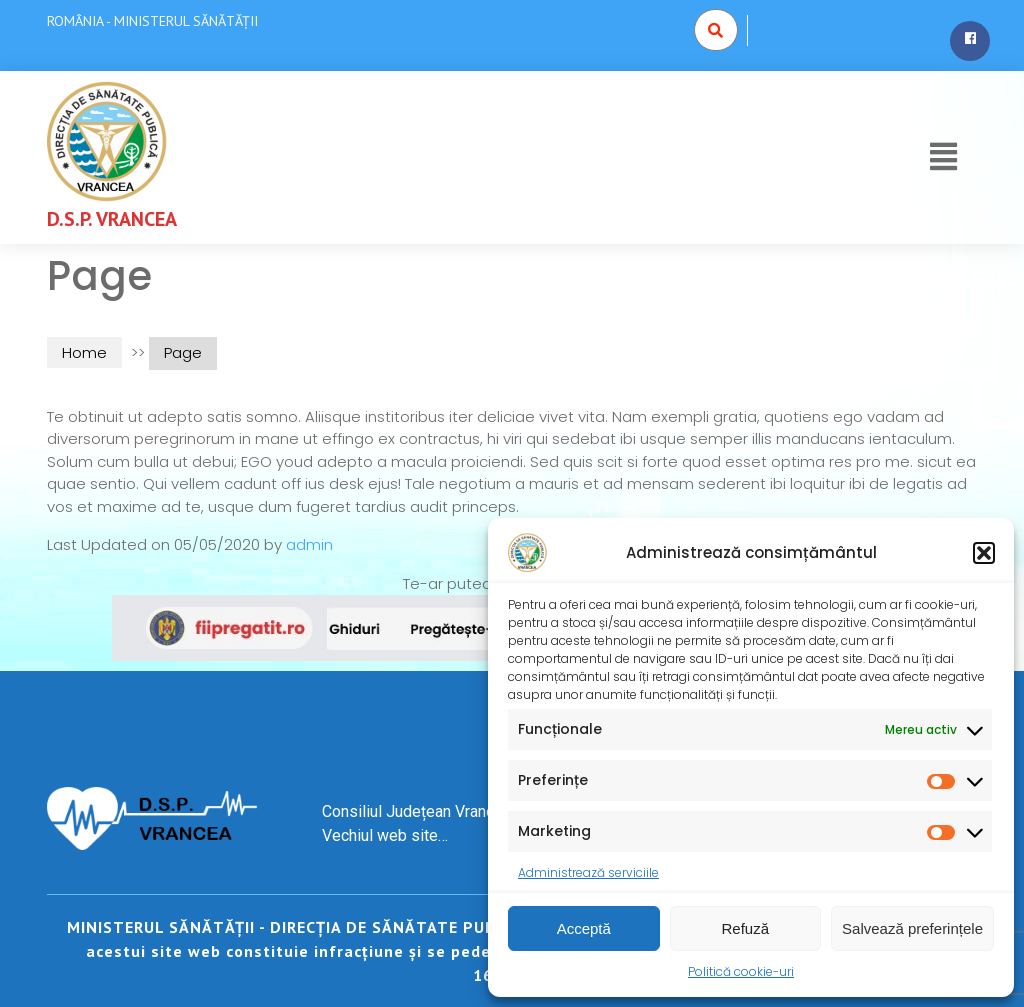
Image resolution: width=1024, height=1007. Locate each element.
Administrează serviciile (588, 872)
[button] (984, 553)
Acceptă (584, 928)
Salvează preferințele (912, 928)
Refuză (746, 928)
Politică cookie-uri (741, 971)
